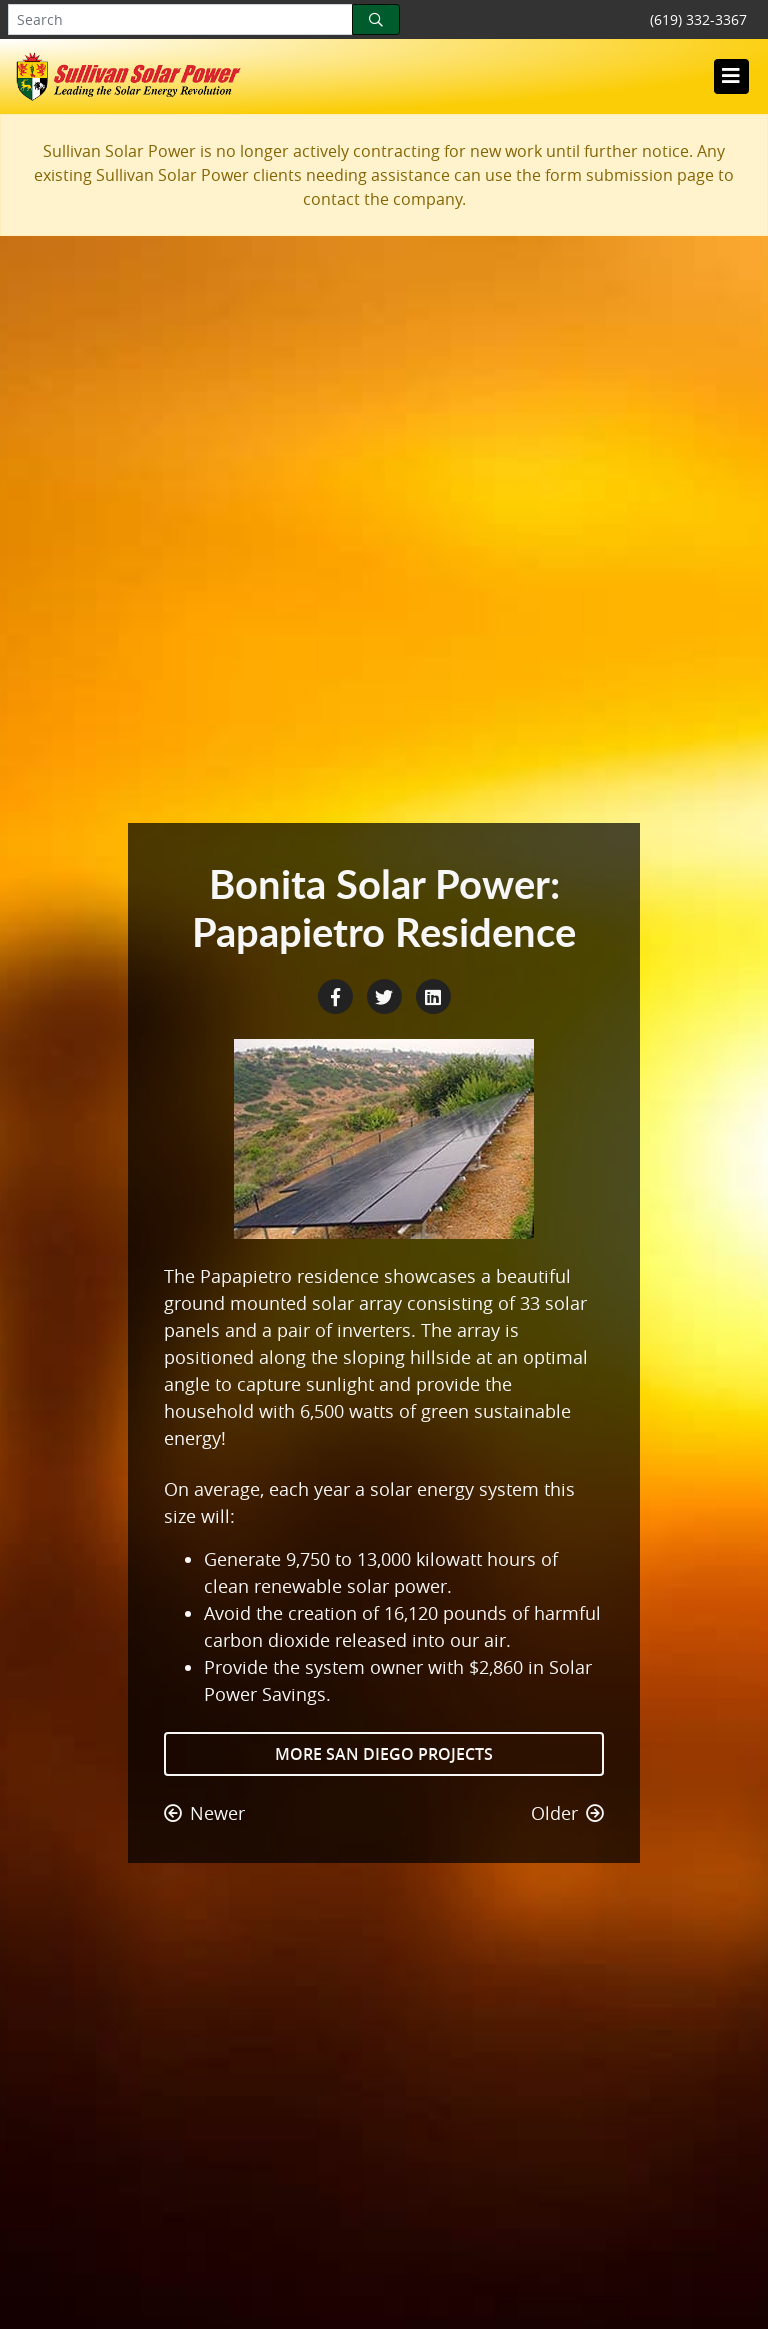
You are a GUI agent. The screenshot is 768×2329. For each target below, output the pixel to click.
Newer (204, 1813)
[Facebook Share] (337, 995)
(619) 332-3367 (698, 19)
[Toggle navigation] (731, 76)
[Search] (376, 19)
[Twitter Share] (386, 995)
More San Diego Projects (384, 1754)
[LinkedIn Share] (433, 995)
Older (567, 1813)
